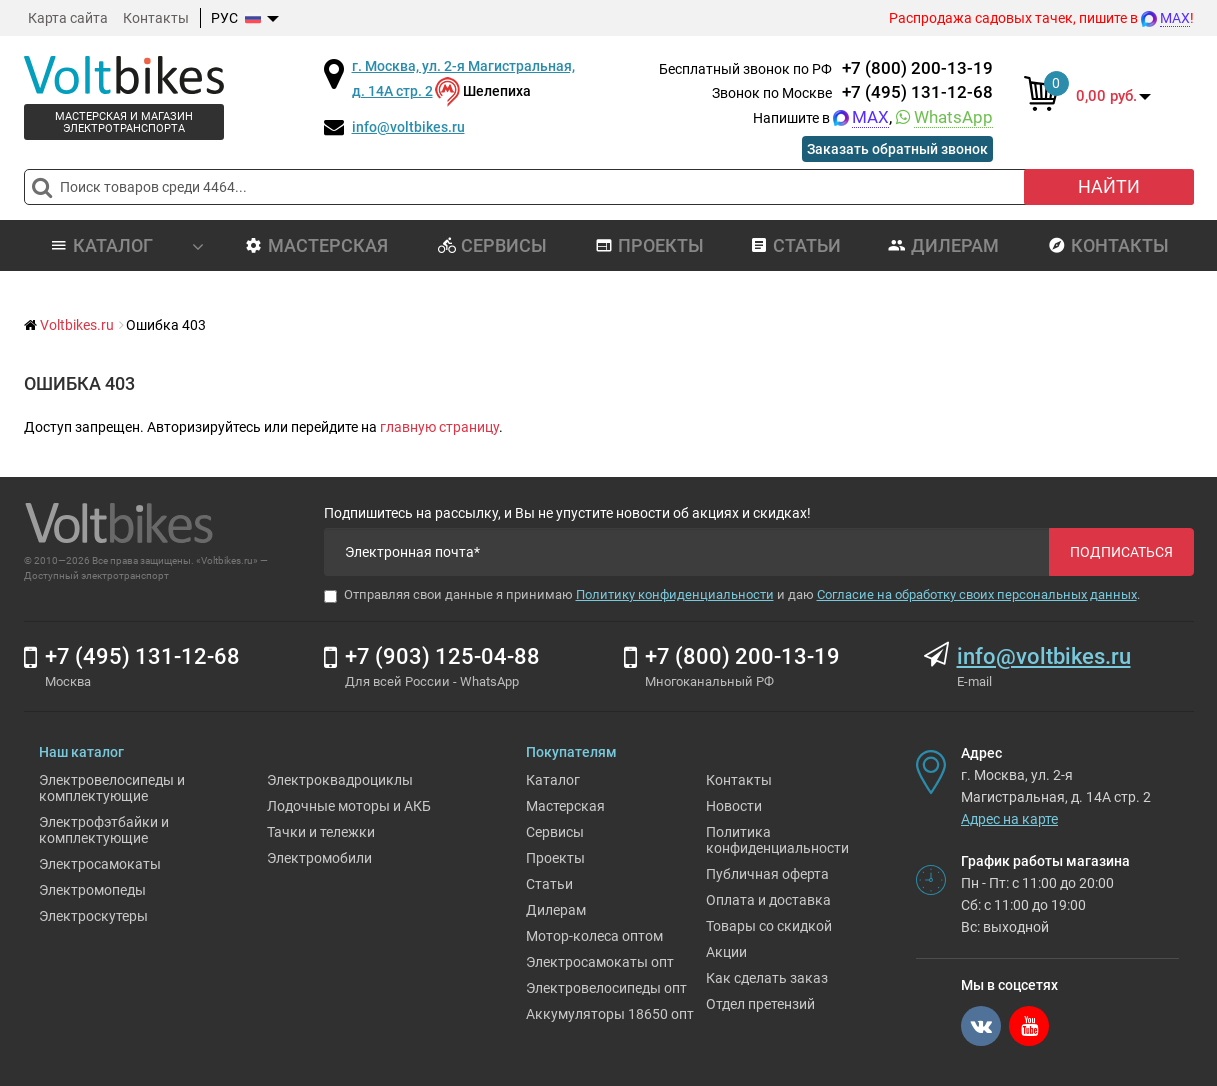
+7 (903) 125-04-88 (442, 656)
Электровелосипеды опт (606, 988)
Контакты (156, 18)
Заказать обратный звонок (897, 149)
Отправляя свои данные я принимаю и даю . (732, 595)
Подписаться (1121, 552)
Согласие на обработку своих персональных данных (977, 594)
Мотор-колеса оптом (594, 936)
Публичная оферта (767, 874)
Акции (726, 952)
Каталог (553, 780)
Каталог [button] (127, 245)
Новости (734, 806)
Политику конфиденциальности (675, 594)
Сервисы (492, 245)
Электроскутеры (93, 916)
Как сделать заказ (767, 978)
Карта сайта (68, 18)
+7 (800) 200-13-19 (917, 68)
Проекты (649, 245)
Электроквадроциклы (340, 780)
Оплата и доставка (768, 900)
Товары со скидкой (769, 926)
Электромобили (319, 858)
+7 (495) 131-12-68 (917, 92)
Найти (1109, 186)
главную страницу (439, 427)
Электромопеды (92, 890)
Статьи (795, 245)
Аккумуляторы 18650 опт (610, 1014)
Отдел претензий (760, 1004)
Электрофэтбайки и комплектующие (104, 830)
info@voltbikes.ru (408, 127)
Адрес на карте (1009, 819)
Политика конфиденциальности (777, 840)
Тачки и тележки (321, 832)
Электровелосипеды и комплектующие (112, 788)
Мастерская (316, 245)
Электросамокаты (100, 864)
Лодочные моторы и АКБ (349, 806)
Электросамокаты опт (600, 962)
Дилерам (943, 245)
